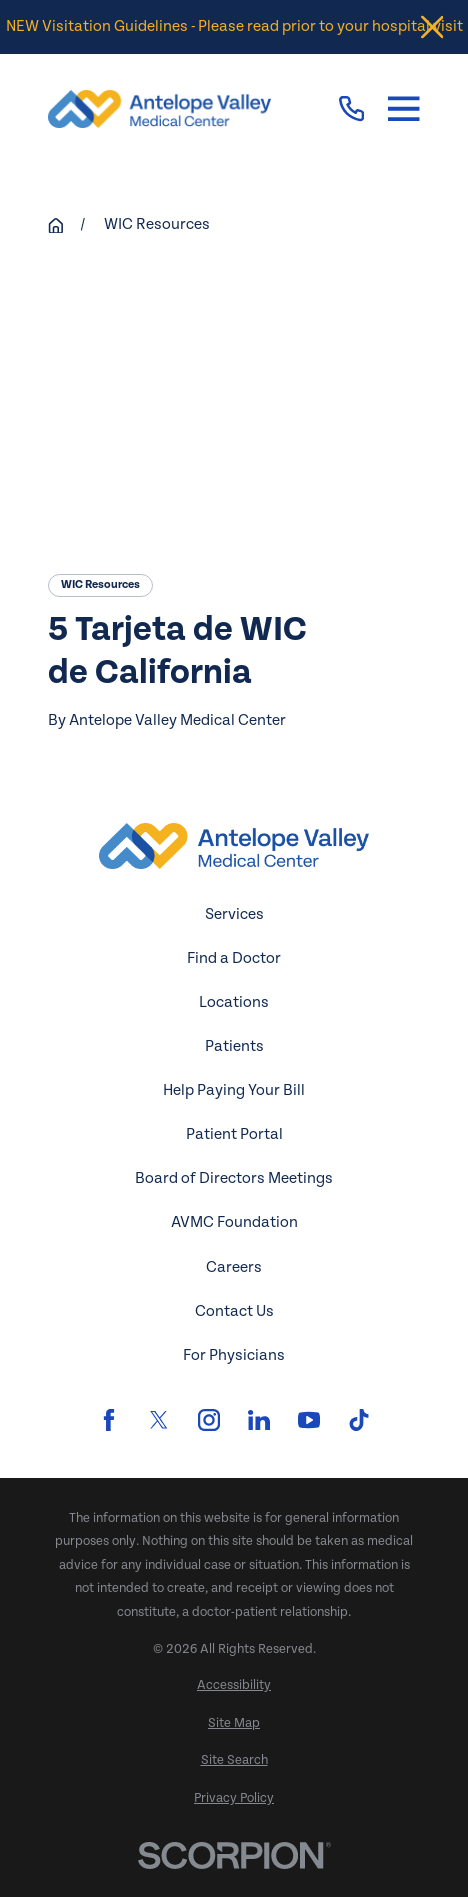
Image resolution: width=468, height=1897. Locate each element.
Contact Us (234, 1311)
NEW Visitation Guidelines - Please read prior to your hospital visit (234, 26)
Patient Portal (234, 1134)
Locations (234, 1002)
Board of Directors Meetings (234, 1178)
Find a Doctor (234, 958)
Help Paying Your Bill (234, 1090)
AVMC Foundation (234, 1222)
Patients (234, 1046)
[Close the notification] (432, 26)
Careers (234, 1267)
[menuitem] (234, 1686)
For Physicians (234, 1355)
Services (234, 914)
